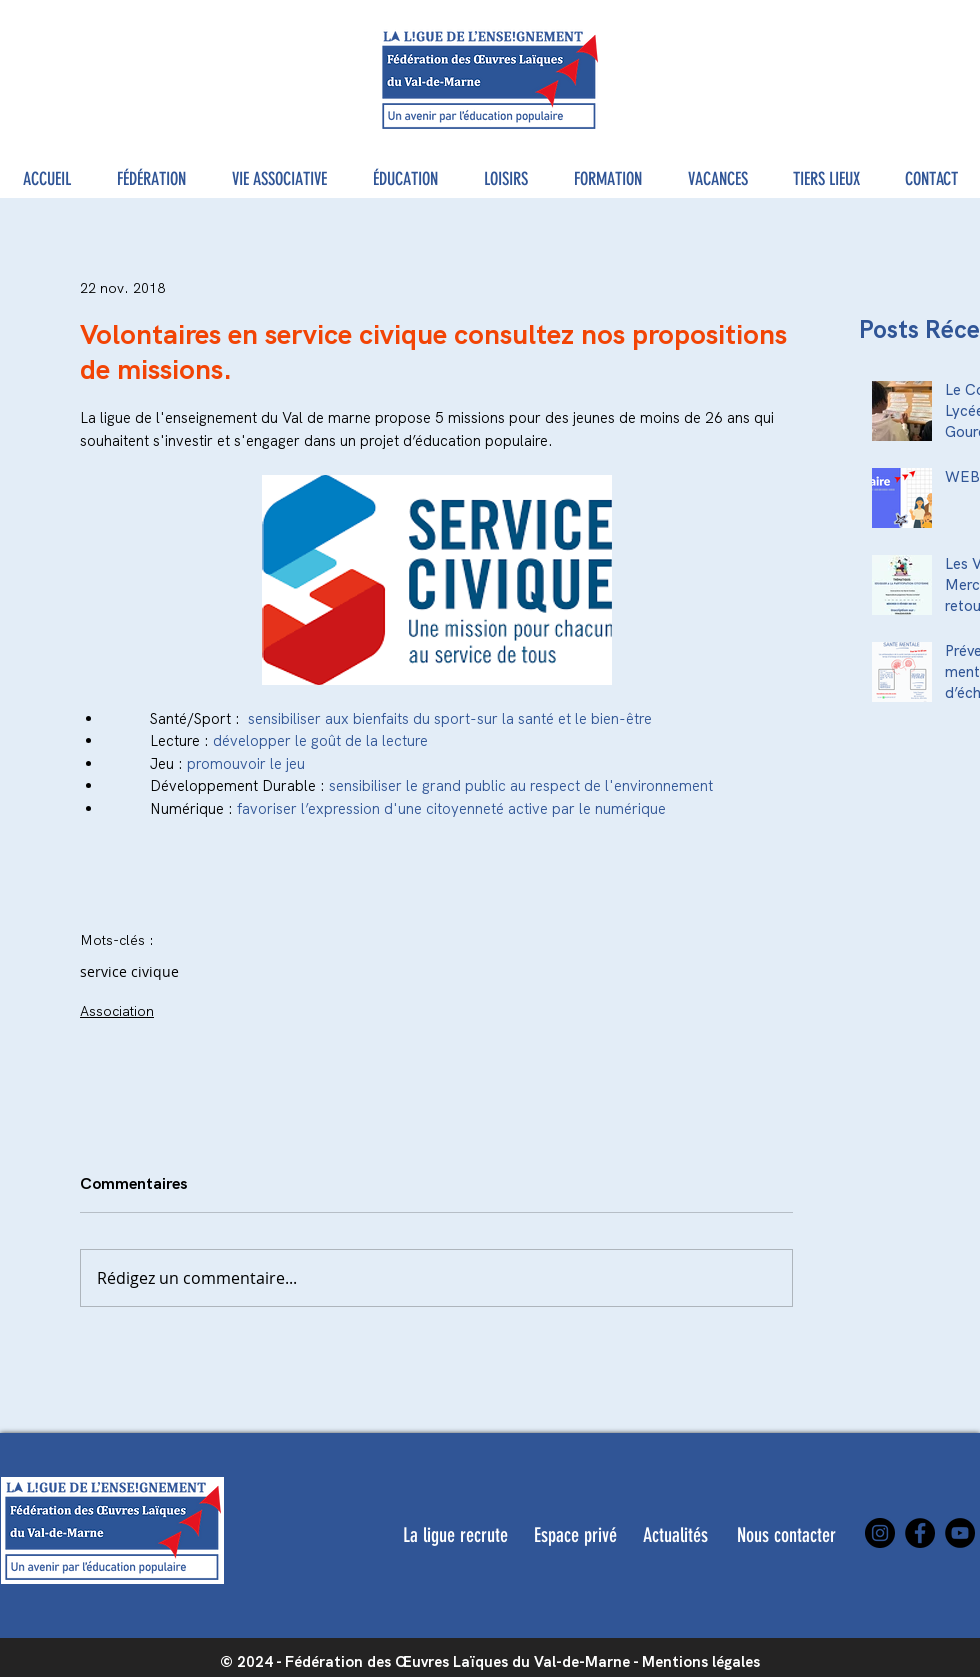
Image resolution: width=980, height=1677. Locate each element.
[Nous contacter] (786, 1535)
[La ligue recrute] (455, 1535)
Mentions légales (701, 1662)
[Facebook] (920, 1533)
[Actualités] (675, 1535)
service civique (129, 971)
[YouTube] (960, 1533)
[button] (151, 179)
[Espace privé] (575, 1535)
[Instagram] (880, 1533)
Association (117, 1011)
